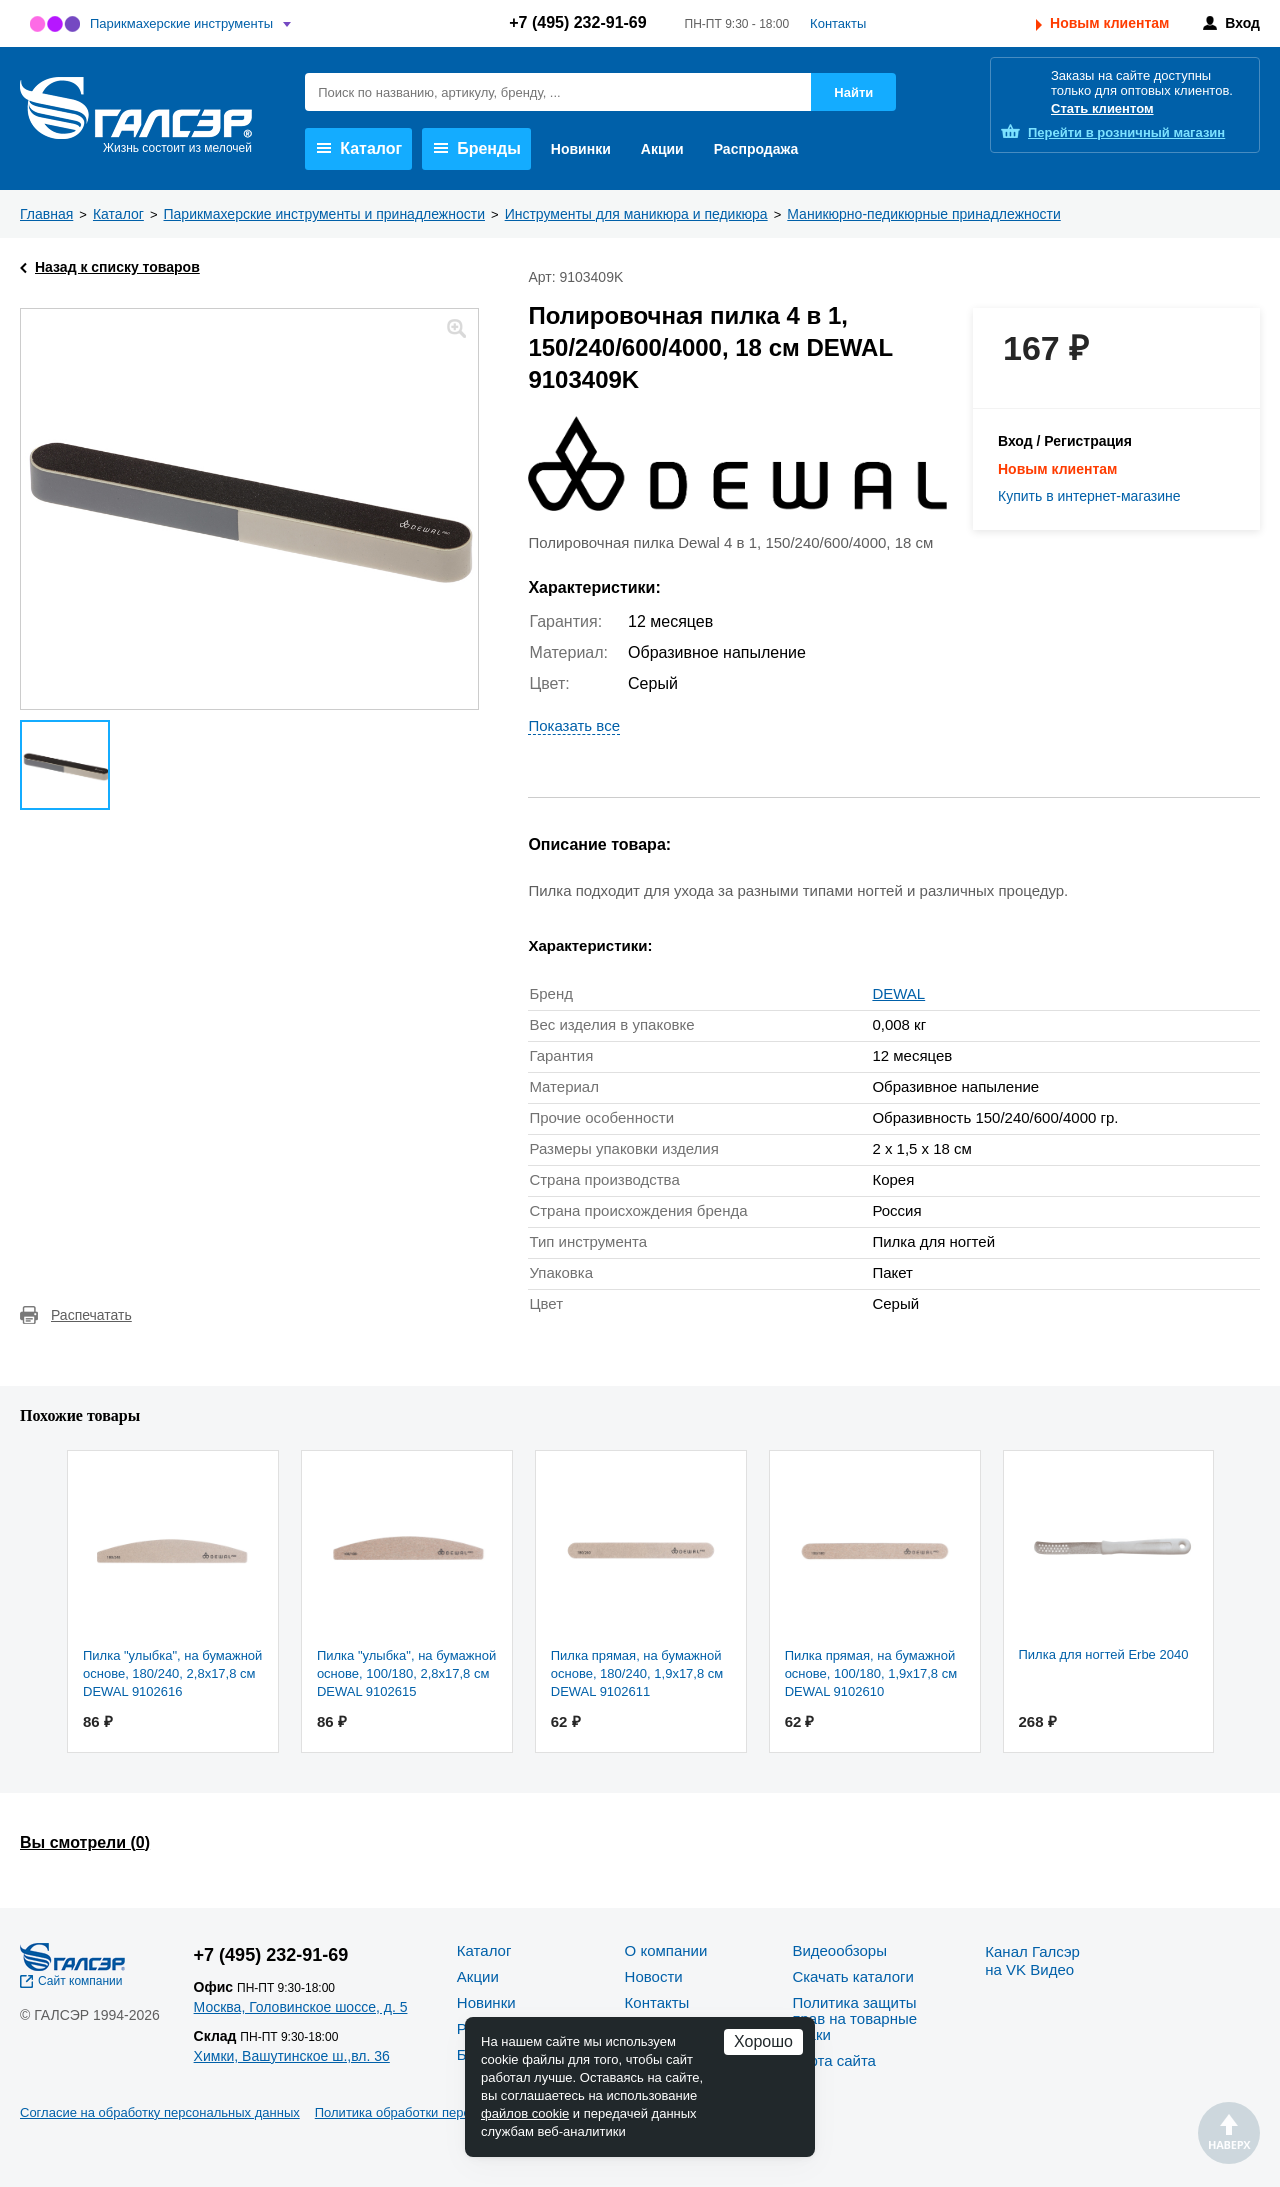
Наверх (1229, 2133)
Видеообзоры (839, 1950)
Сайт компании (80, 1981)
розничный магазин (1126, 132)
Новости (654, 1976)
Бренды (477, 148)
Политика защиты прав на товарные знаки (854, 2018)
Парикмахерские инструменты (181, 23)
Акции (662, 149)
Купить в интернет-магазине (1089, 496)
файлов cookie (525, 2113)
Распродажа (756, 149)
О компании (666, 1950)
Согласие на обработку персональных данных (160, 2112)
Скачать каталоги (852, 1976)
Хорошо (763, 2041)
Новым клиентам (1109, 23)
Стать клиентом (1102, 108)
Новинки (581, 149)
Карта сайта (834, 2060)
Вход (1242, 23)
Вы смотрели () (85, 1842)
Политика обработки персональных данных (446, 2112)
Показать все (574, 725)
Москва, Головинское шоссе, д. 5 (301, 2007)
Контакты (838, 23)
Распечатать (91, 1315)
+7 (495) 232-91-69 (577, 22)
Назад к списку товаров (117, 267)
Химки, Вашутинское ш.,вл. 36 (292, 2056)
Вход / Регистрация (1065, 441)
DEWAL (898, 993)
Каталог (359, 148)
